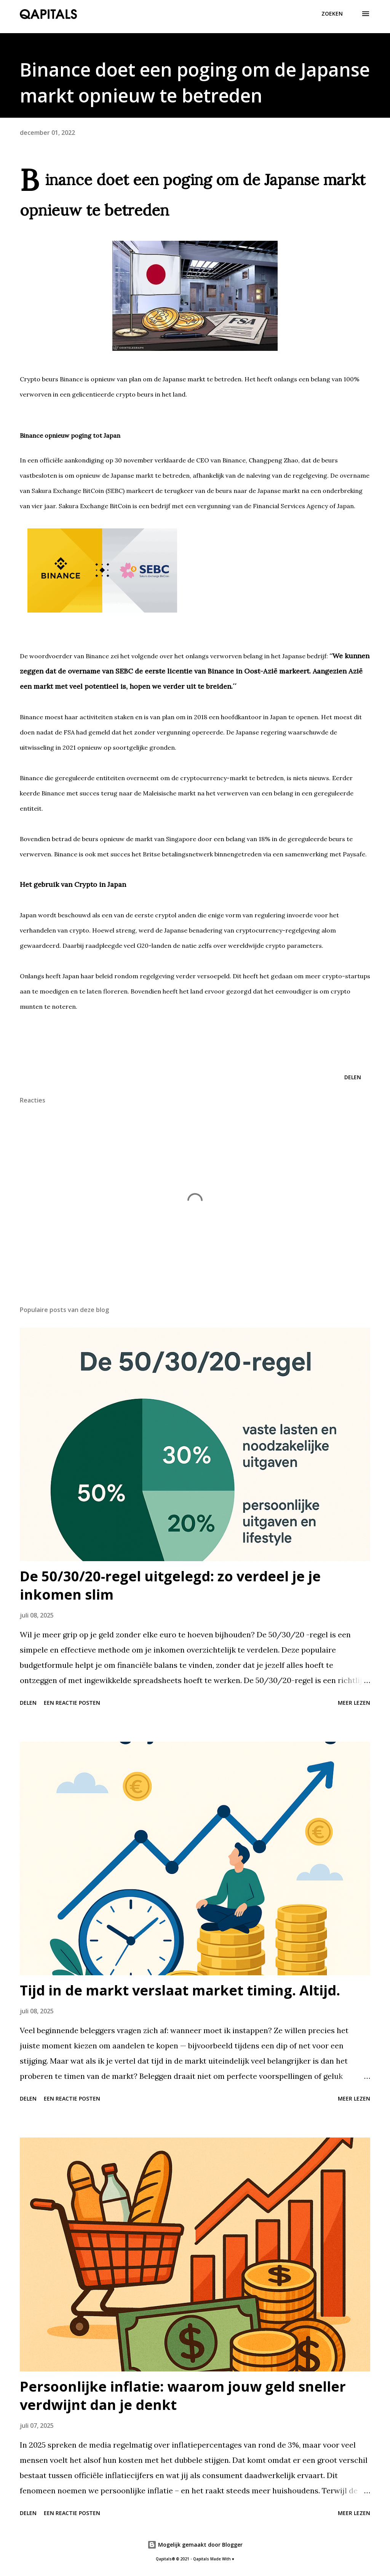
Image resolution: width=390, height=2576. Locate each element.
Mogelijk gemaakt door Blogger (195, 2544)
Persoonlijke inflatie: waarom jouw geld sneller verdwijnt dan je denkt (183, 2395)
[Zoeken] (332, 13)
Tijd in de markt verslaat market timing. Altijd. (180, 1990)
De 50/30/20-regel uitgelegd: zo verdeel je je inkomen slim (170, 1585)
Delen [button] (352, 1077)
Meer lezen (354, 1702)
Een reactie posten (72, 1702)
